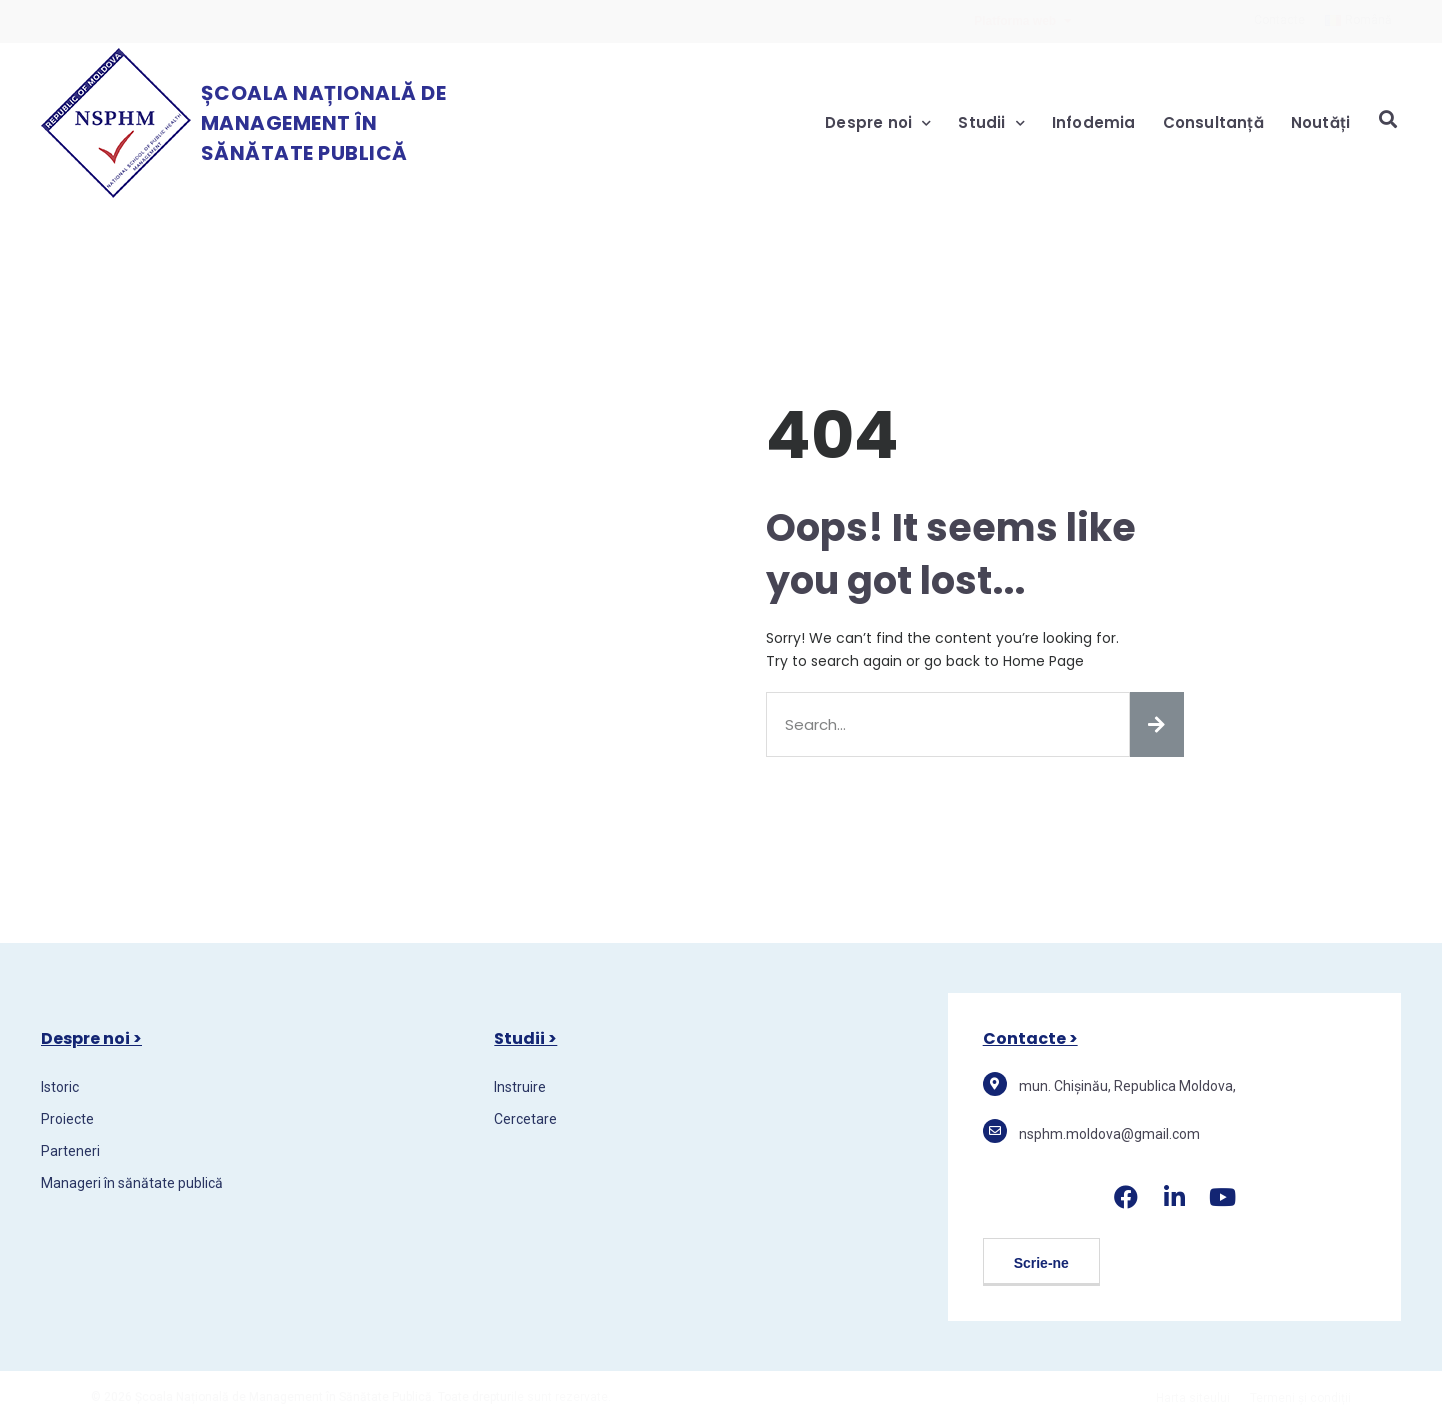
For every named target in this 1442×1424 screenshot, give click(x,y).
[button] (1041, 1262)
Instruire (520, 1087)
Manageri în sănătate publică (132, 1183)
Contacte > (1030, 1038)
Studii (991, 123)
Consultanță (1213, 122)
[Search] (1157, 724)
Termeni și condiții (1300, 1398)
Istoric (60, 1087)
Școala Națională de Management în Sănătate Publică (324, 123)
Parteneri (70, 1151)
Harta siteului (1193, 1398)
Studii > (525, 1038)
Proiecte (67, 1119)
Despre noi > (91, 1038)
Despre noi (878, 123)
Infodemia (1094, 122)
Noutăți (1320, 122)
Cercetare (525, 1119)
